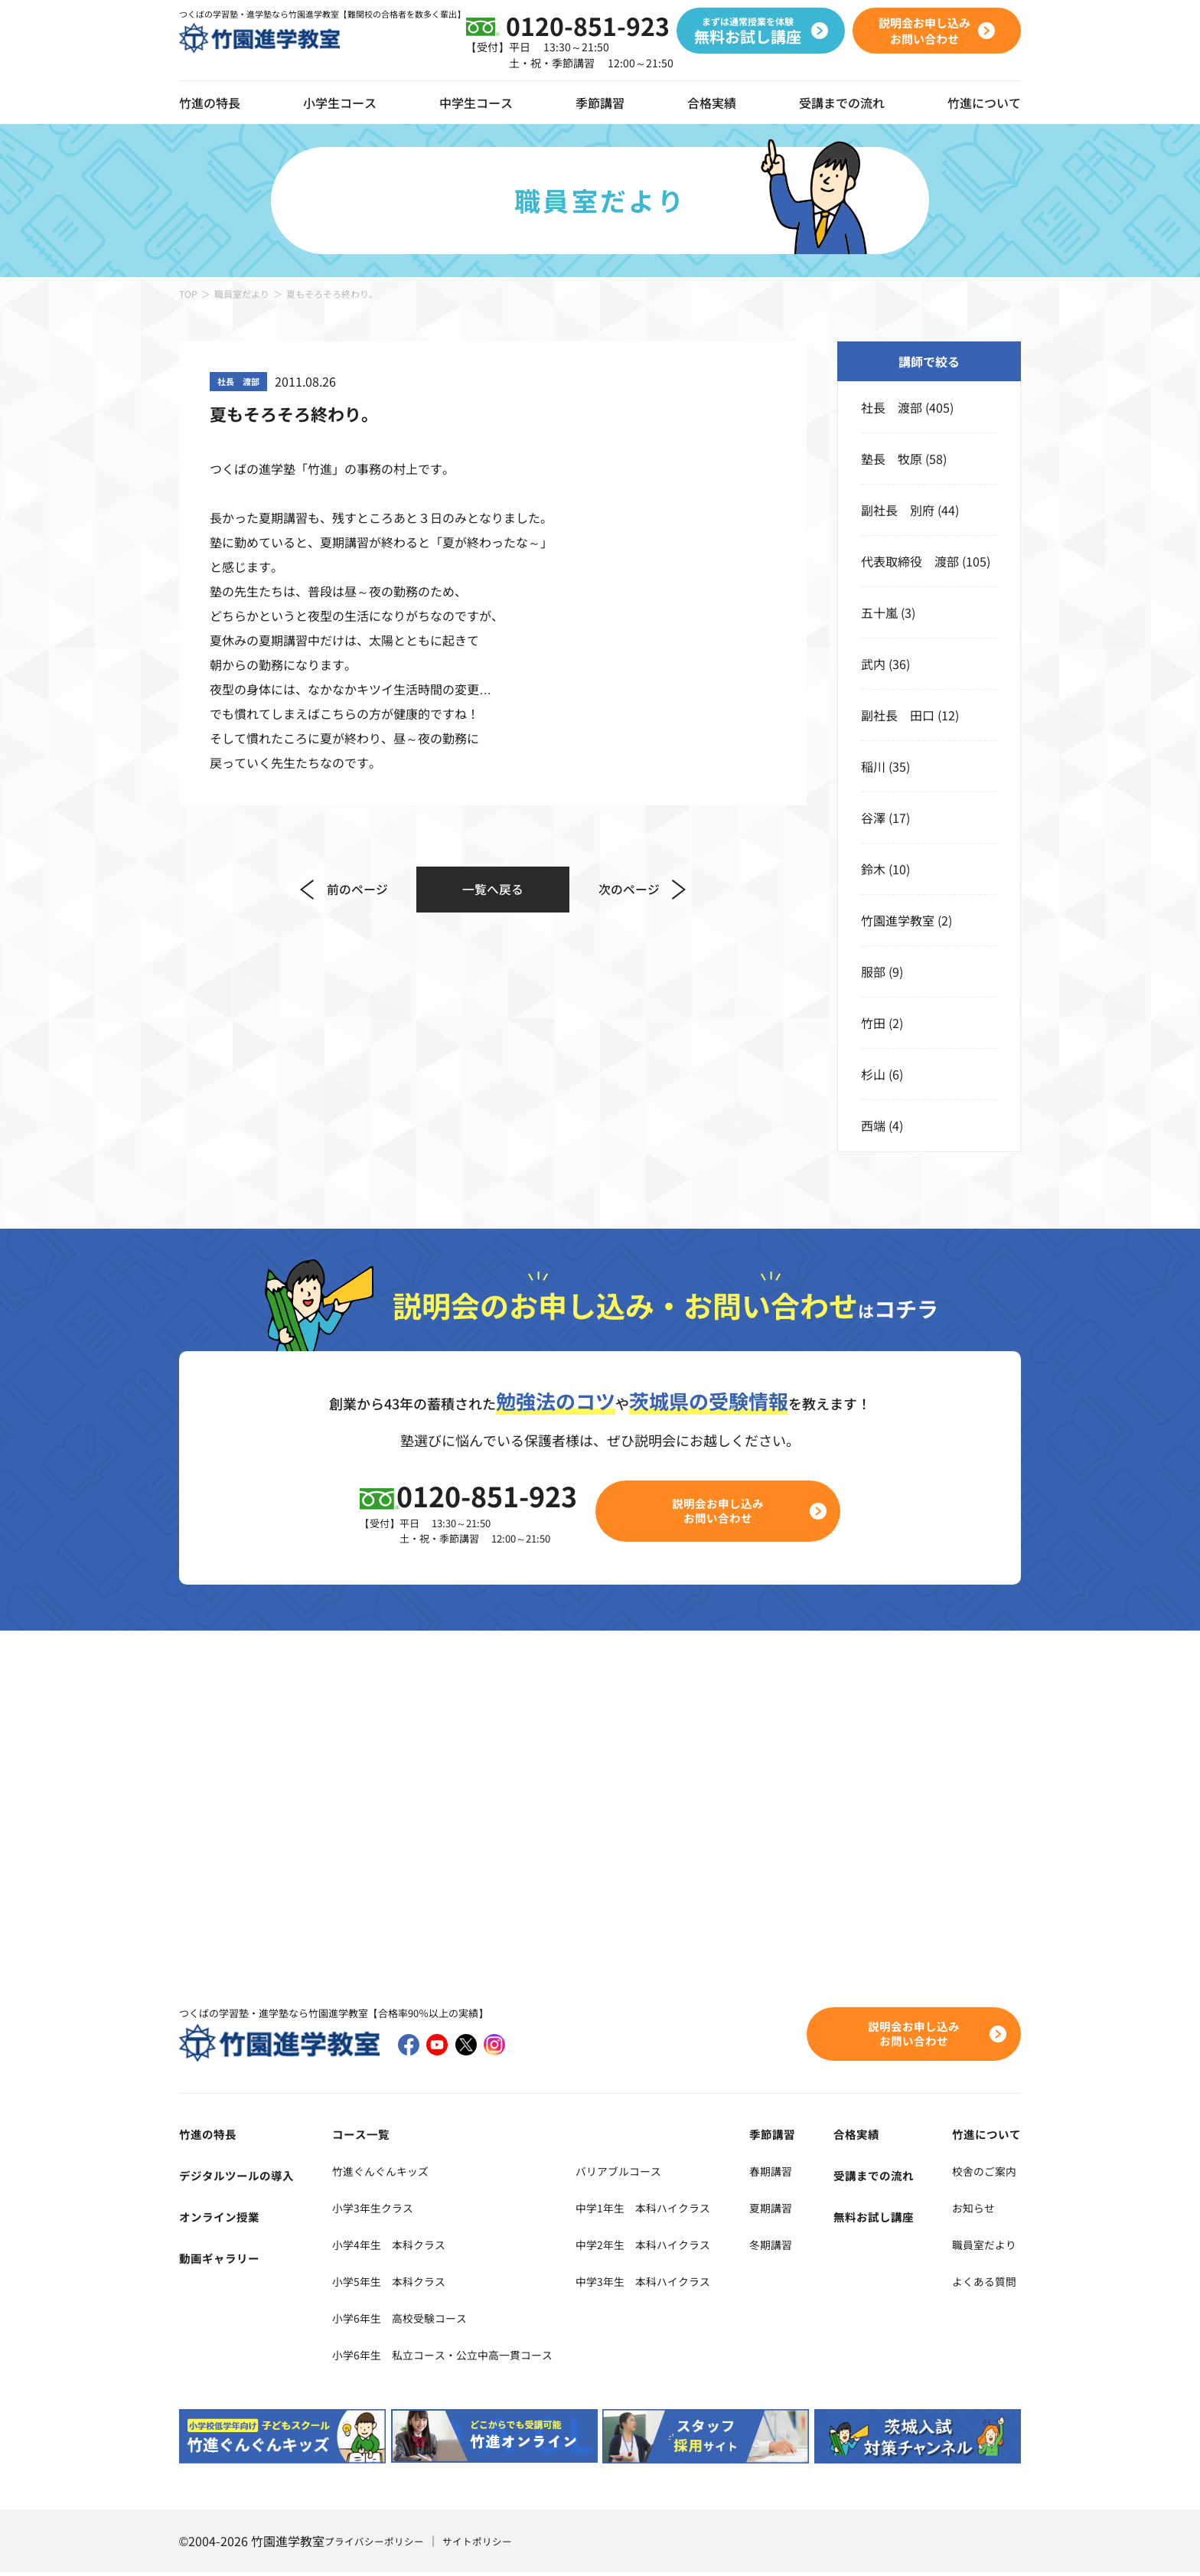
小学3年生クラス (368, 2210)
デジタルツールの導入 (240, 2178)
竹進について (984, 2136)
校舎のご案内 (984, 2173)
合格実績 (711, 102)
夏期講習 (795, 2210)
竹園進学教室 (897, 920)
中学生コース (476, 102)
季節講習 (600, 102)
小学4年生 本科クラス (387, 2247)
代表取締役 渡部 (910, 561)
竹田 (873, 1023)
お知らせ (971, 2210)
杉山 (873, 1074)
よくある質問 (984, 2283)
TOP (188, 293)
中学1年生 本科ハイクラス (674, 2210)
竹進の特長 (209, 2136)
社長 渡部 (891, 407)
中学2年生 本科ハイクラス (674, 2247)
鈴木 (873, 869)
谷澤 (873, 817)
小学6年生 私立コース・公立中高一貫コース (448, 2357)
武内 (873, 664)
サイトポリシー (487, 2544)
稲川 (873, 766)
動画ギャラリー (222, 2260)
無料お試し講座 (884, 2219)
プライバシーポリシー (378, 2544)
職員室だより (241, 293)
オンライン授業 (222, 2219)
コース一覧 (352, 2136)
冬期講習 (795, 2247)
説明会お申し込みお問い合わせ (727, 1512)
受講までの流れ (842, 102)
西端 (873, 1125)
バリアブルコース (646, 2173)
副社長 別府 (897, 510)
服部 (873, 971)
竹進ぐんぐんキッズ (377, 2173)
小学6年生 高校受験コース (399, 2320)
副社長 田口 (897, 715)
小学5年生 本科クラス (387, 2283)
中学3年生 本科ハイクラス (674, 2283)
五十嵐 (879, 612)
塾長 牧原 (891, 458)
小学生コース (340, 102)
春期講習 (795, 2173)
